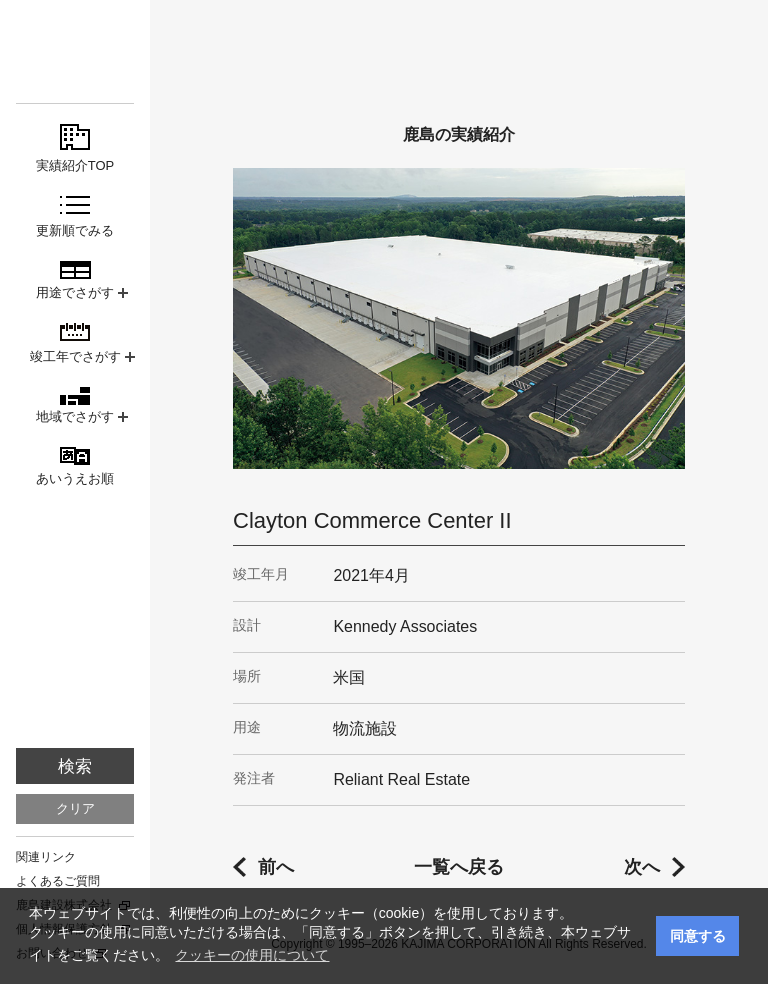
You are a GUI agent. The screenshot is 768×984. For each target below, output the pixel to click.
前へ (276, 867)
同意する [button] (698, 936)
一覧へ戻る (459, 867)
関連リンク (46, 857)
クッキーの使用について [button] (252, 955)
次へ (642, 867)
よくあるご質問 (58, 881)
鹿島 (75, 51)
